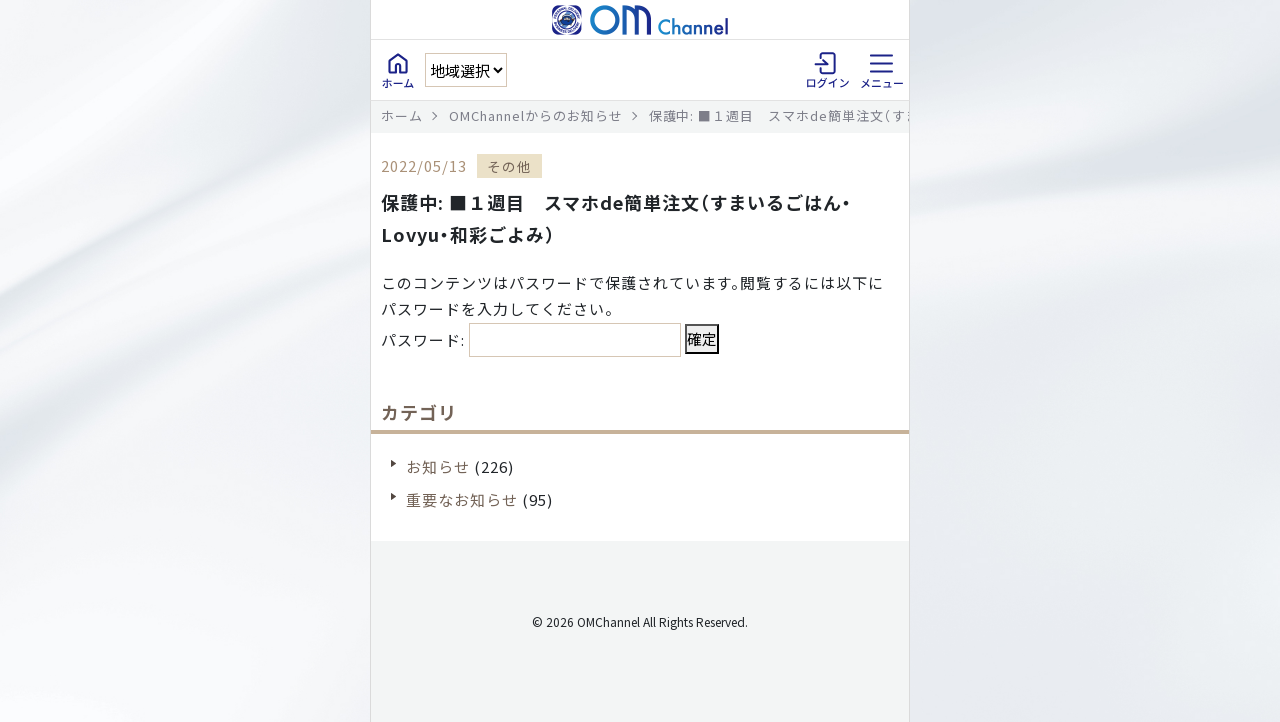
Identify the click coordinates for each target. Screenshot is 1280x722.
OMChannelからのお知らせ (536, 115)
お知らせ (438, 466)
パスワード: (531, 340)
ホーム (402, 115)
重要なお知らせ (462, 499)
